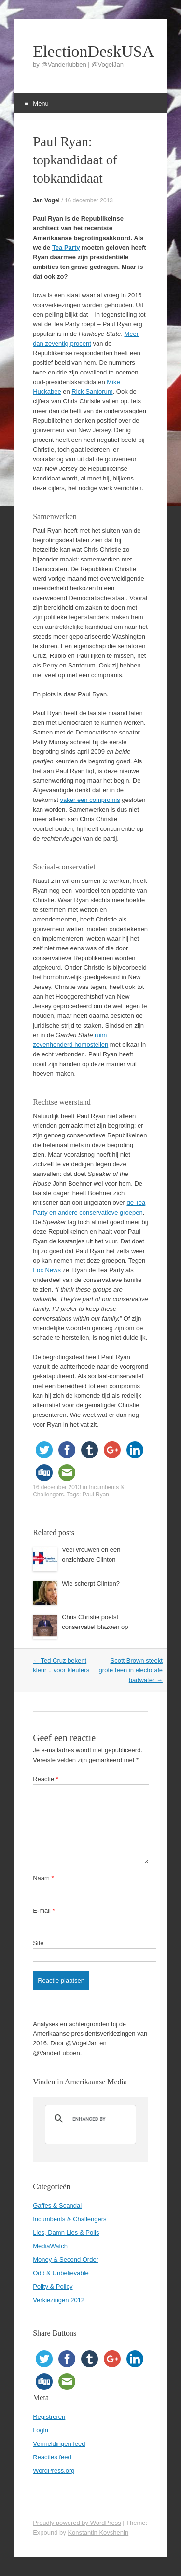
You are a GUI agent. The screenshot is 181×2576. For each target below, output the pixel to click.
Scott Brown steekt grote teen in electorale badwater (131, 1670)
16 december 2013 (89, 200)
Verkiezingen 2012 (58, 2300)
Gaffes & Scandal (57, 2205)
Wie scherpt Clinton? (91, 1583)
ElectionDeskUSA (90, 51)
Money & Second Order (65, 2259)
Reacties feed (52, 2457)
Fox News (47, 1270)
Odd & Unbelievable (61, 2273)
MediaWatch (50, 2246)
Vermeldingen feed (59, 2443)
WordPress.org (53, 2470)
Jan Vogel (46, 200)
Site (38, 1943)
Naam (43, 1878)
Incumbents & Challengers (69, 2219)
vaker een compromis (90, 799)
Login (40, 2430)
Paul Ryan (96, 1494)
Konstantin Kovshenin (98, 2532)
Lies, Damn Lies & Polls (66, 2232)
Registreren (49, 2416)
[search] (89, 2118)
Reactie (45, 1779)
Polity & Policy (52, 2286)
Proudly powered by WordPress (77, 2522)
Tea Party (66, 247)
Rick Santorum (91, 391)
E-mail (44, 1910)
